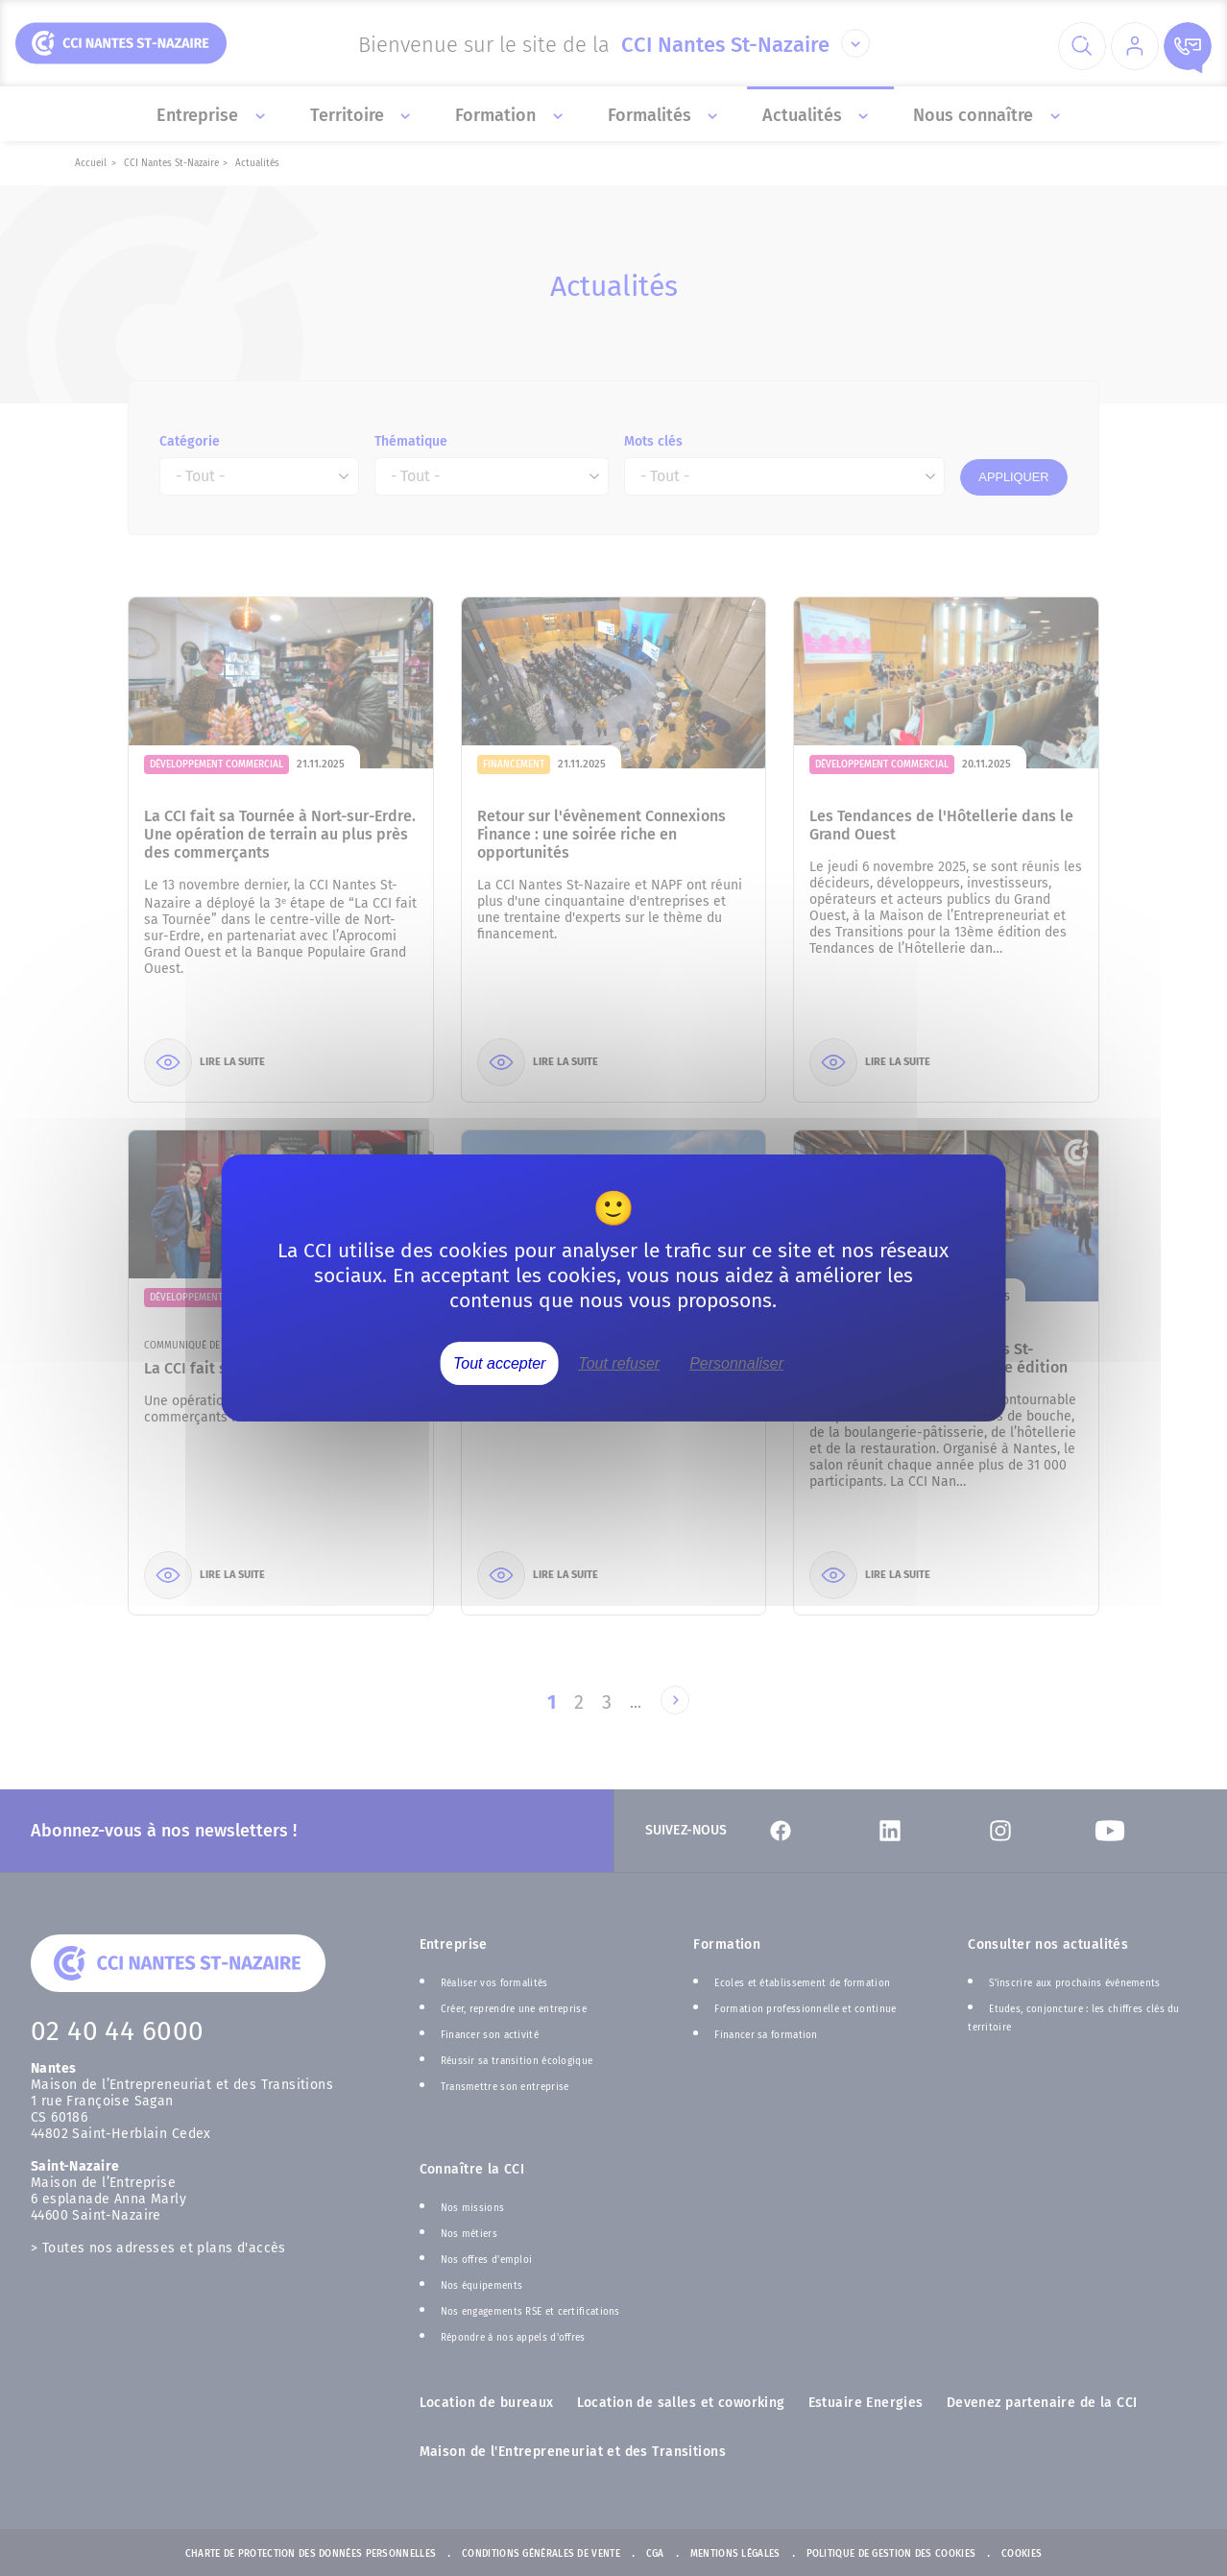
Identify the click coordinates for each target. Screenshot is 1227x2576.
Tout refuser (619, 1363)
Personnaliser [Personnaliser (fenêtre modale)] (736, 1363)
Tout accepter (499, 1363)
